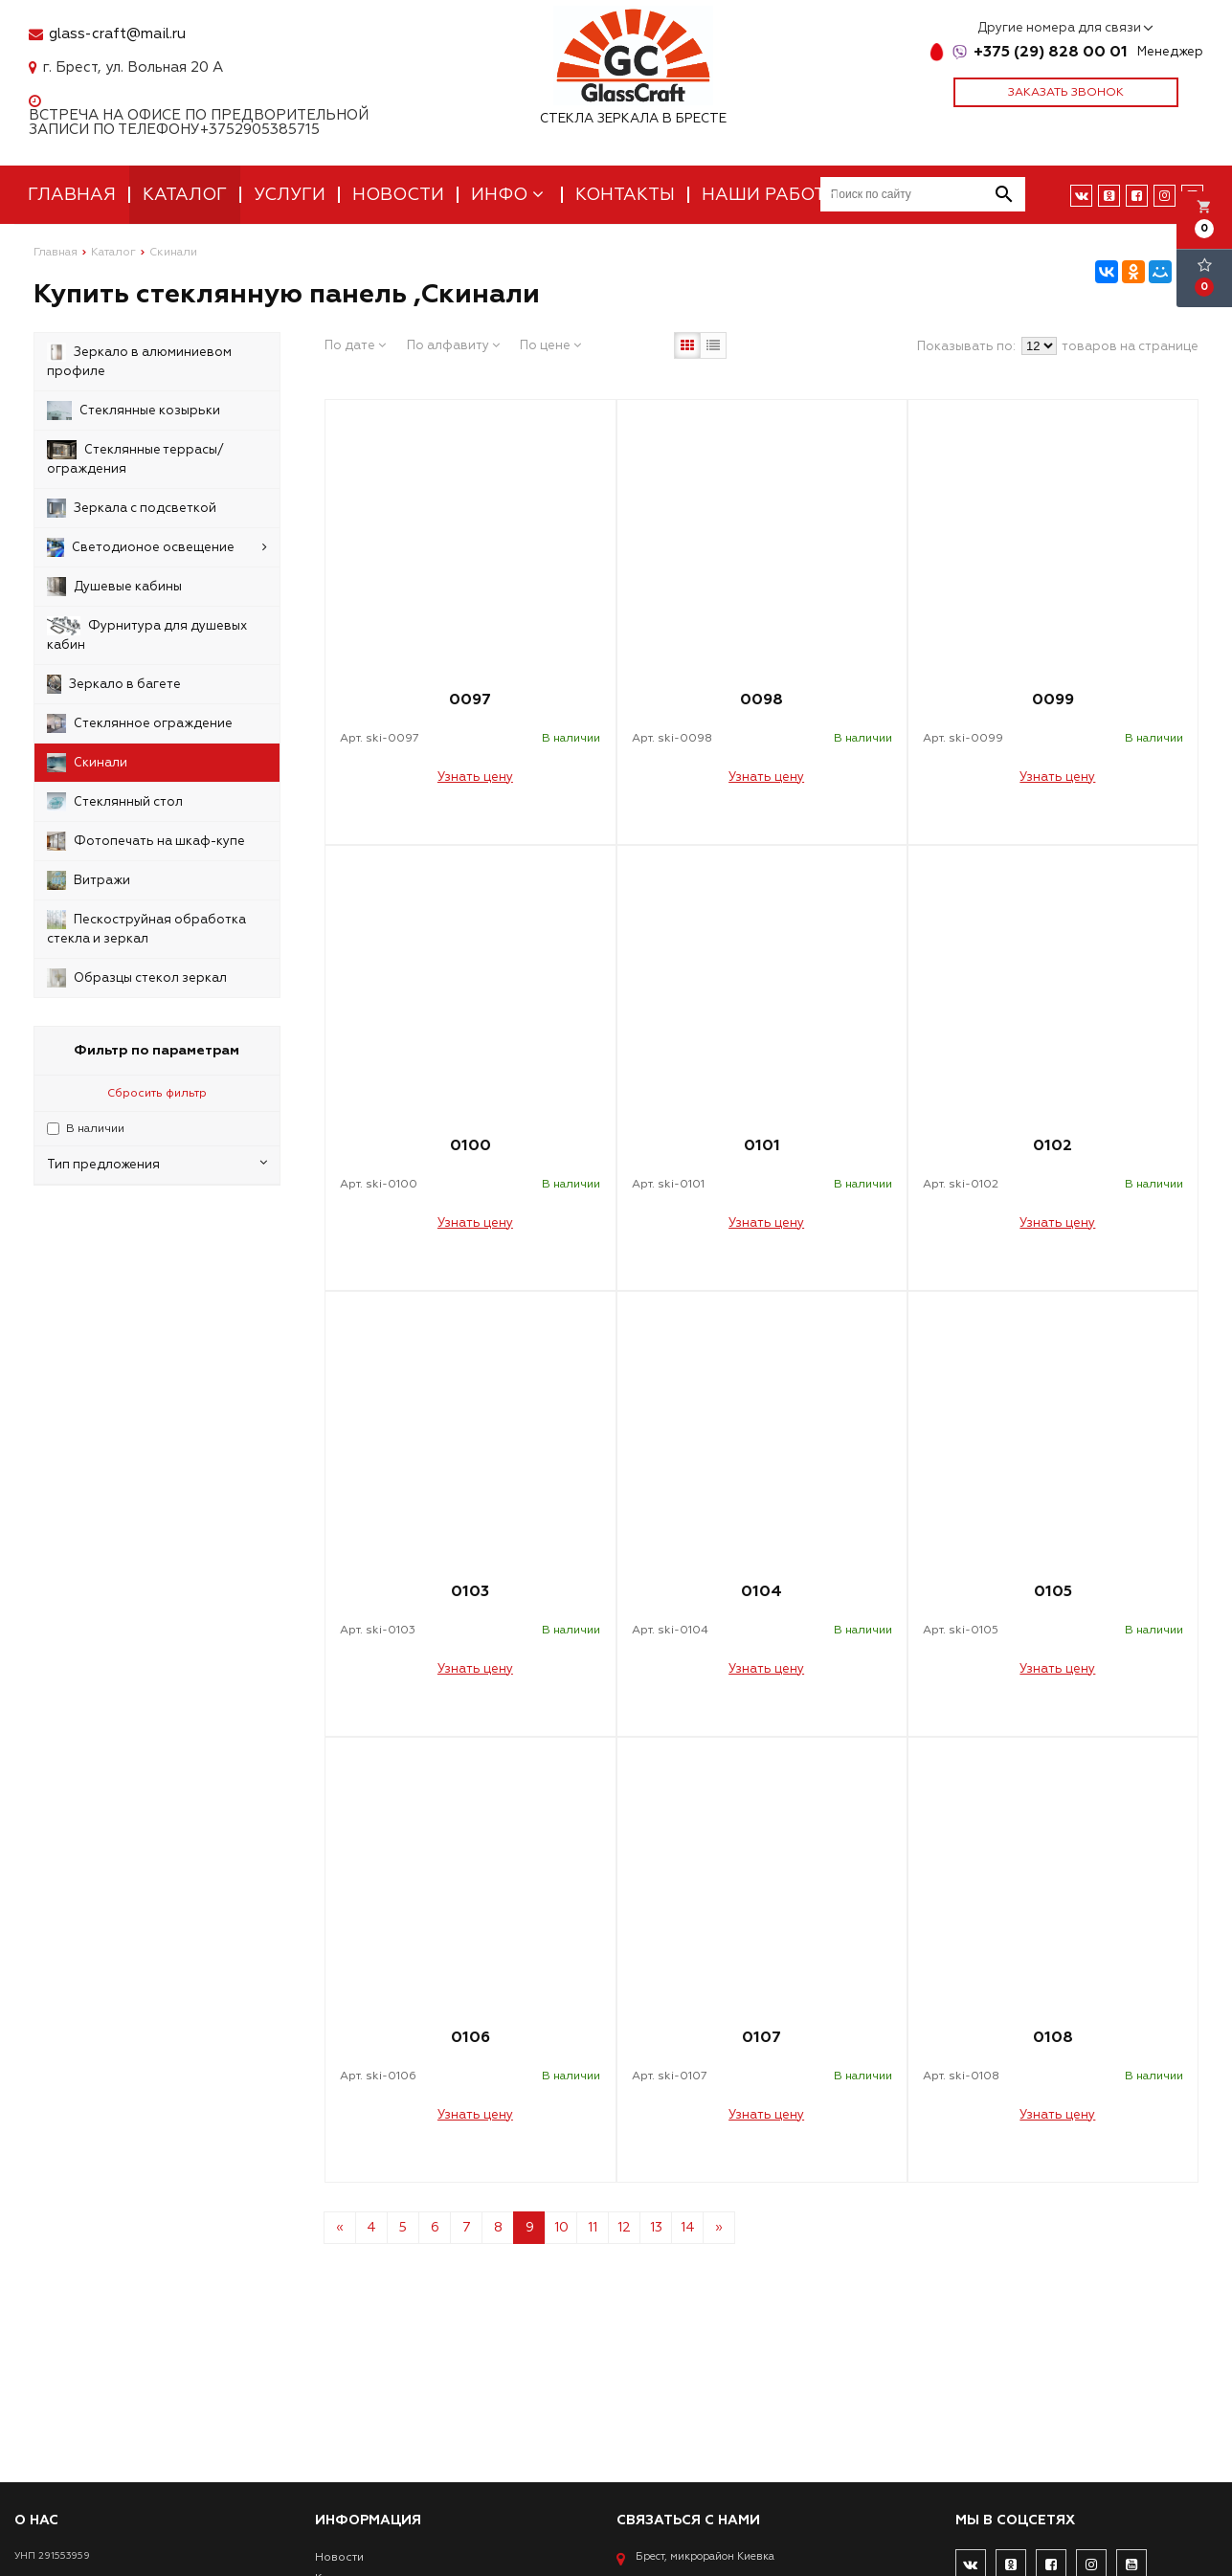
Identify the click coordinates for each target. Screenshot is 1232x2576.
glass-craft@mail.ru (117, 34)
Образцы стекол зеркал (137, 978)
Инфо (510, 195)
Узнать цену (475, 777)
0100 (470, 1145)
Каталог (185, 195)
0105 (1053, 1591)
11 (592, 2227)
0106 (470, 2037)
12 (624, 2227)
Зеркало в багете (114, 684)
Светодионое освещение (157, 547)
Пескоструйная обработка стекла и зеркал (146, 928)
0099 (1053, 699)
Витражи (88, 880)
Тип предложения (157, 1164)
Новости (398, 195)
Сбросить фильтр (157, 1093)
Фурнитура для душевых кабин (147, 634)
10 (561, 2227)
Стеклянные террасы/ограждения (135, 458)
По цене (550, 345)
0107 (761, 2037)
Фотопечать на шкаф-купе (146, 841)
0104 (761, 1591)
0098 (761, 699)
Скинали (87, 762)
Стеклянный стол (115, 801)
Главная (72, 195)
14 (688, 2227)
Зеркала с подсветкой (131, 508)
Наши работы (771, 195)
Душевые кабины (114, 586)
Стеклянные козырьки (133, 410)
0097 (470, 699)
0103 (470, 1591)
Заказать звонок (1066, 92)
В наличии (95, 1128)
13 (656, 2227)
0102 (1052, 1145)
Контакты (625, 195)
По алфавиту (453, 345)
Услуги (289, 195)
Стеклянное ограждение (140, 723)
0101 (762, 1145)
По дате (355, 345)
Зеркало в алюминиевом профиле (139, 361)
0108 (1053, 2037)
